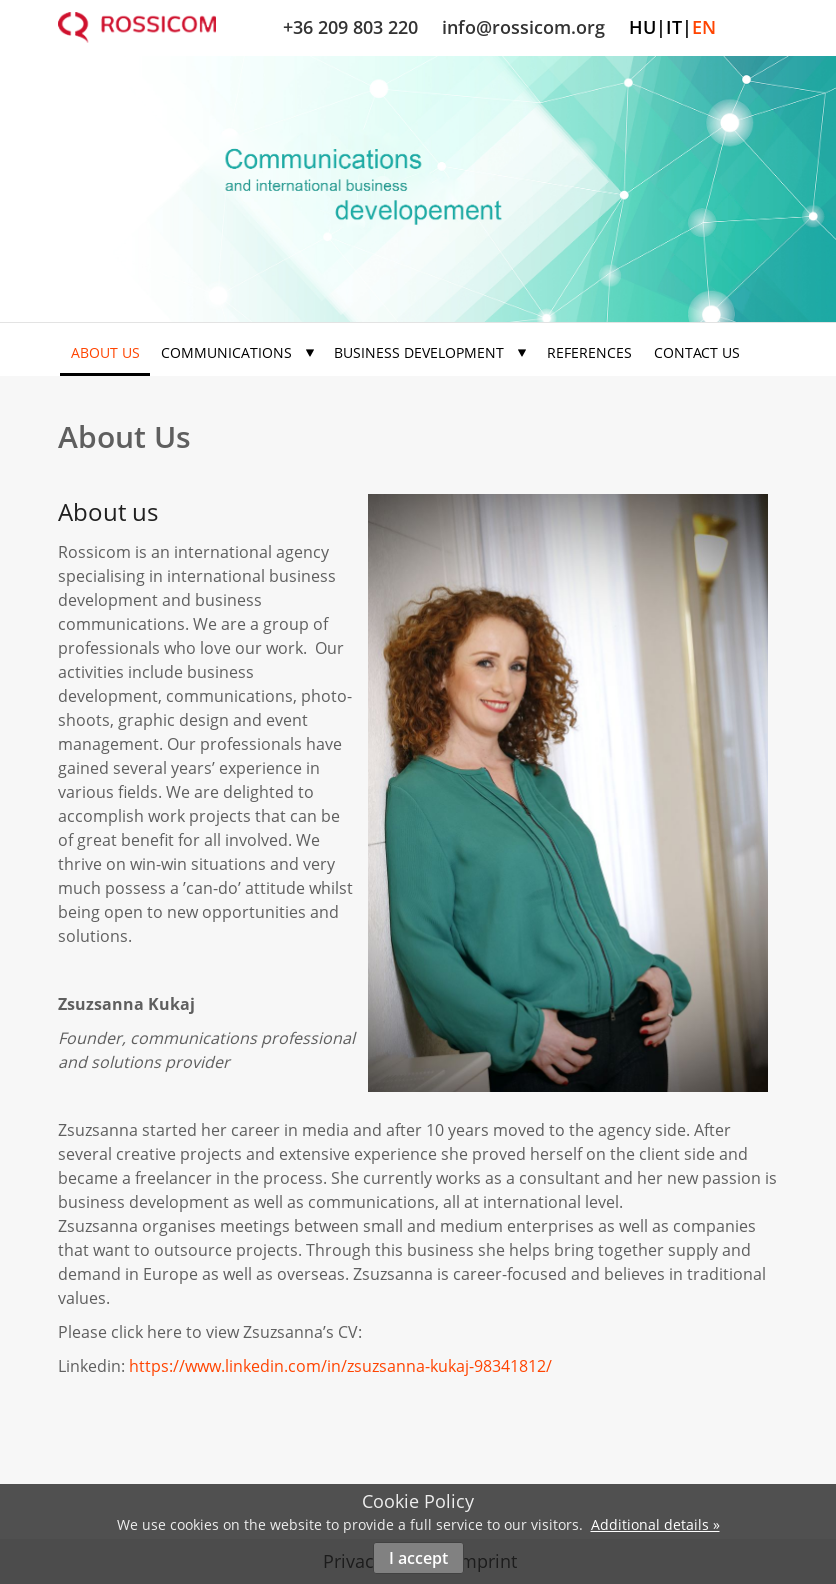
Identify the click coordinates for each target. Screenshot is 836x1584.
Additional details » (655, 1524)
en (704, 27)
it (674, 27)
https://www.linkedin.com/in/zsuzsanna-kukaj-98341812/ (340, 1366)
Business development (430, 352)
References (589, 352)
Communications (237, 352)
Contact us (697, 352)
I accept (418, 1558)
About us (105, 352)
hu (642, 27)
